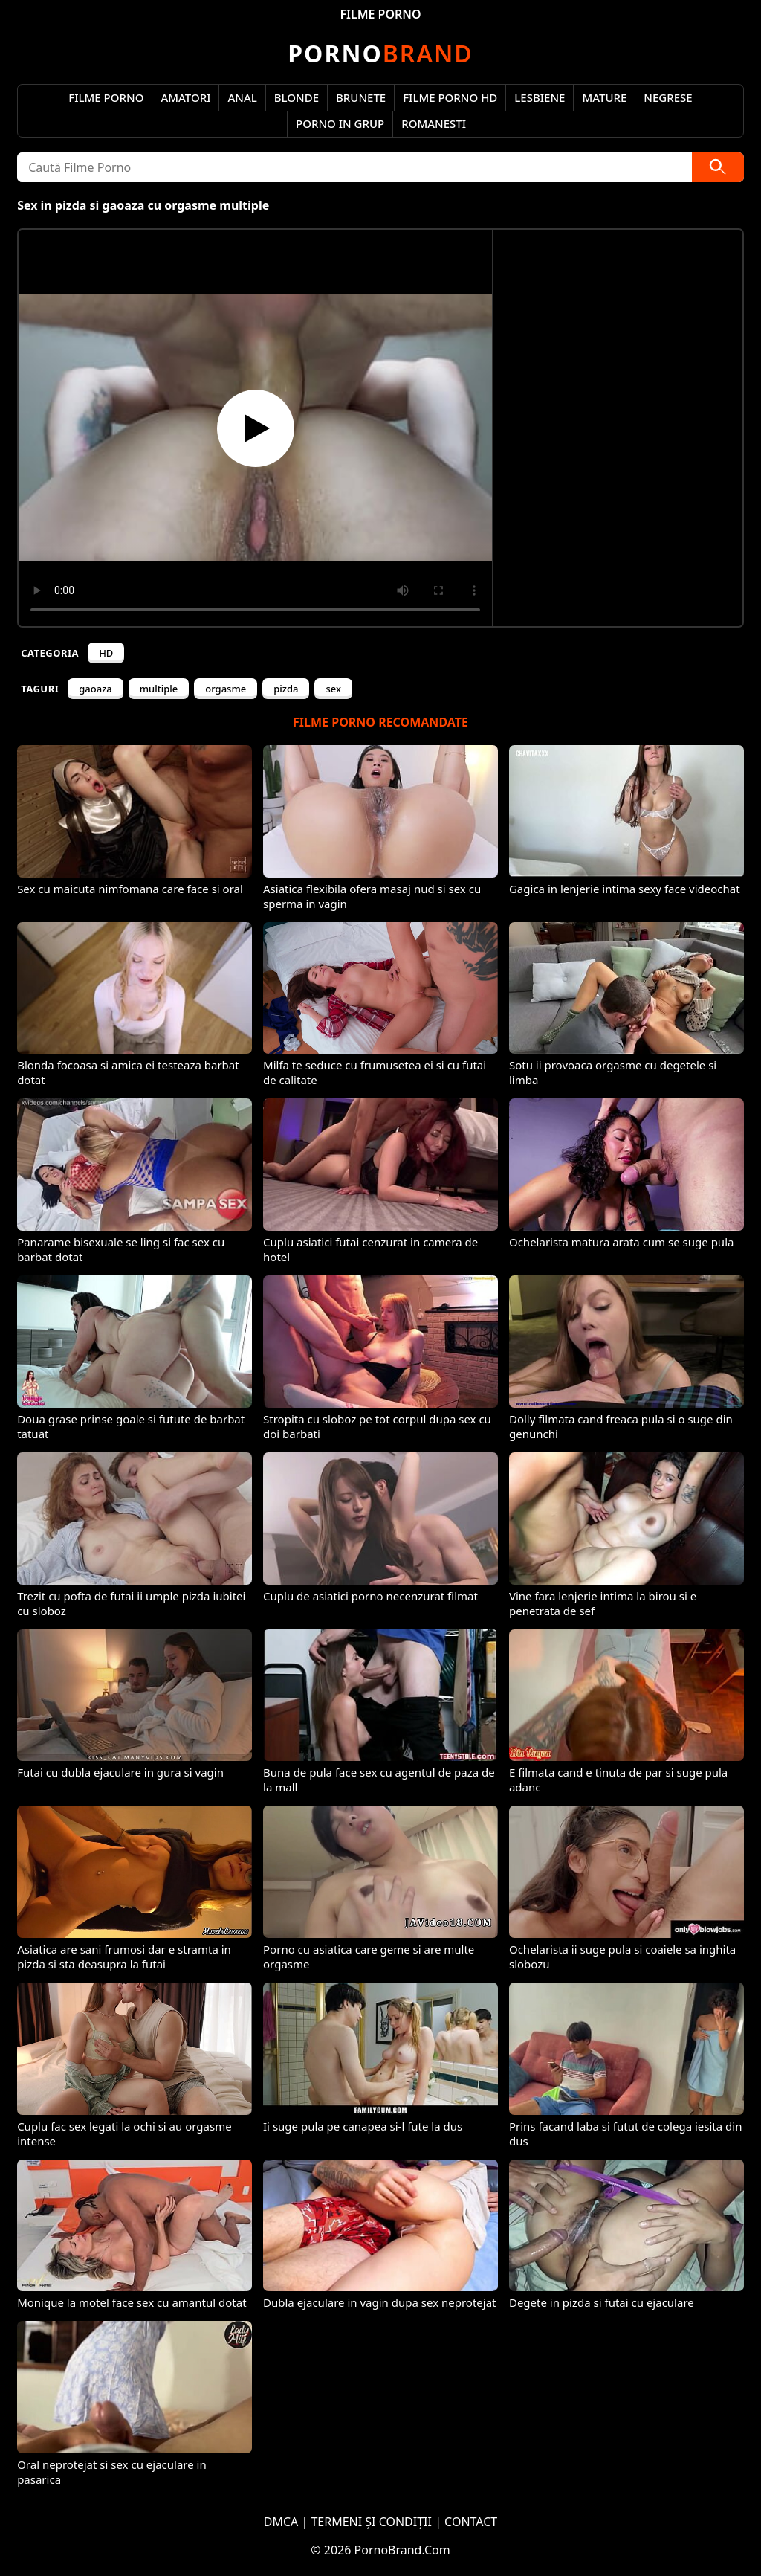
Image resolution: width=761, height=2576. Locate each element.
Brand (380, 53)
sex (333, 688)
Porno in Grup (340, 123)
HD (106, 653)
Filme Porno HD (450, 97)
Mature (604, 97)
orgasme (225, 688)
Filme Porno (105, 97)
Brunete (361, 97)
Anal (241, 97)
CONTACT (470, 2522)
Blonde (296, 97)
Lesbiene (539, 97)
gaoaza (95, 688)
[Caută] (718, 167)
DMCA (281, 2522)
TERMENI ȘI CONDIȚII (371, 2522)
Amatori (185, 97)
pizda (285, 688)
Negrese (668, 97)
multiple (159, 688)
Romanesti (433, 123)
